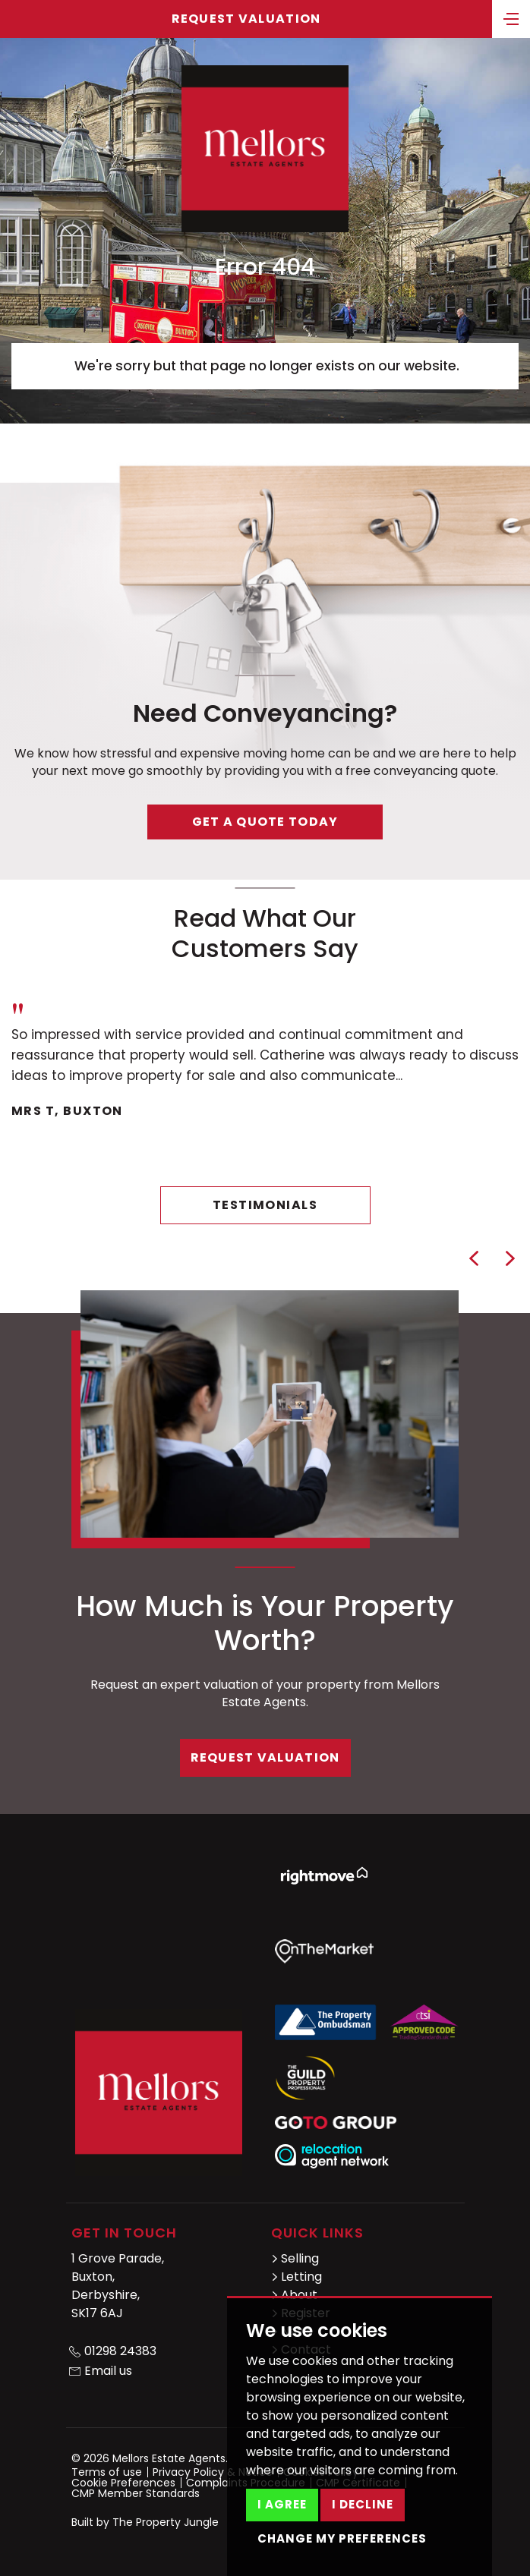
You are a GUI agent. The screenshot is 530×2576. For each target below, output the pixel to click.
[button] (473, 1258)
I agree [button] (282, 2504)
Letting (296, 2276)
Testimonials (265, 1205)
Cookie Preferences (123, 2482)
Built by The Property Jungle (145, 2522)
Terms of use (106, 2472)
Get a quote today (265, 821)
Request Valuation (246, 18)
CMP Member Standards (135, 2493)
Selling (295, 2258)
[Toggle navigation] (511, 17)
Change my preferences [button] (342, 2538)
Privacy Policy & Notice (213, 2472)
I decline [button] (362, 2504)
